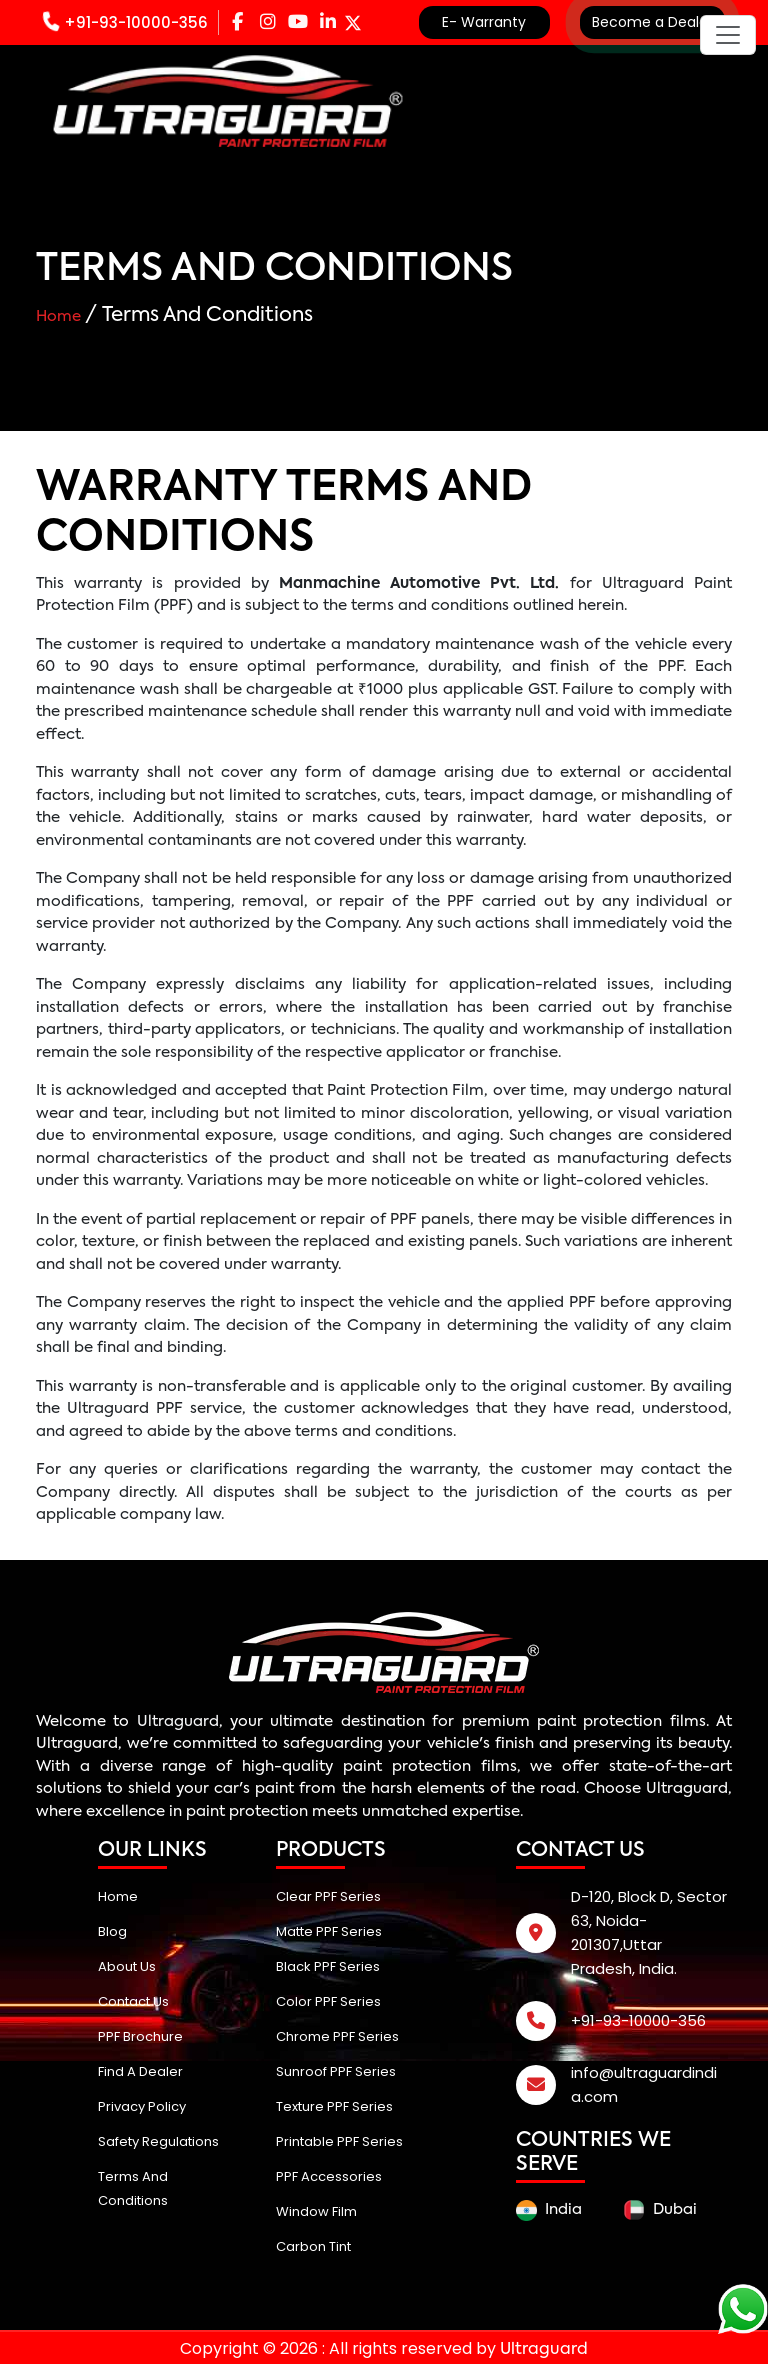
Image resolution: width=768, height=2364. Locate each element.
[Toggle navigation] (728, 35)
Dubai (660, 2210)
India (549, 2210)
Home (60, 316)
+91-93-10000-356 (125, 22)
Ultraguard (178, 1721)
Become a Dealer (652, 22)
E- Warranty (484, 22)
